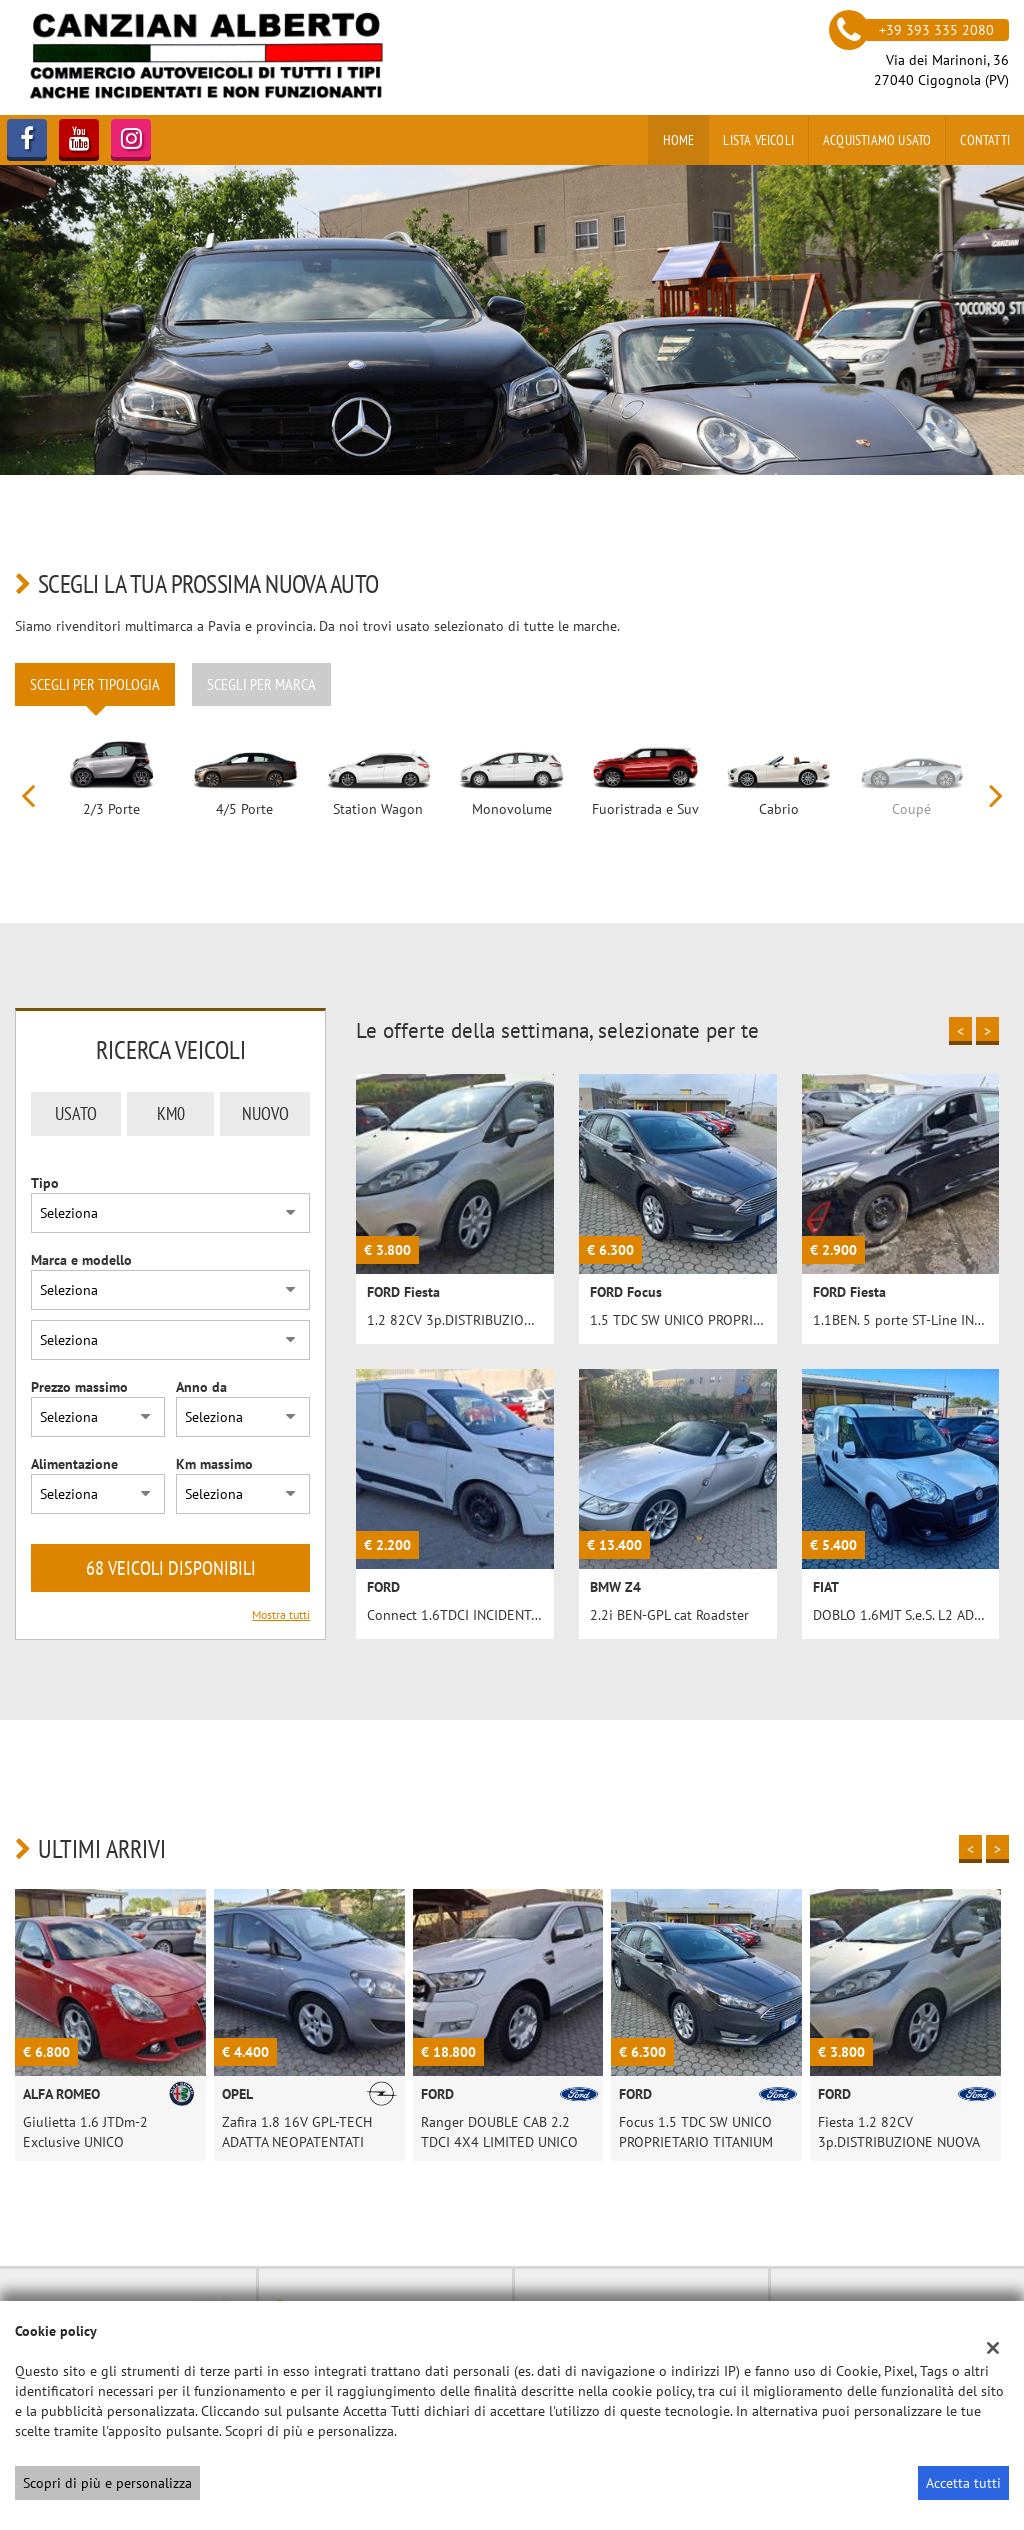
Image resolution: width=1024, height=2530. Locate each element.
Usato (76, 1113)
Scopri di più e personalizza (107, 2483)
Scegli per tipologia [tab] (95, 684)
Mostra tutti (281, 1614)
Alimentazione (74, 1464)
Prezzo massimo (79, 1387)
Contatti (985, 140)
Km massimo (214, 1464)
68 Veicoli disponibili (171, 1568)
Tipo (45, 1183)
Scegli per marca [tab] (261, 684)
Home (679, 140)
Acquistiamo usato (877, 140)
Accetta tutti (963, 2483)
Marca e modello (81, 1260)
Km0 (171, 1113)
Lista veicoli (758, 140)
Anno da (201, 1387)
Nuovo (265, 1113)
